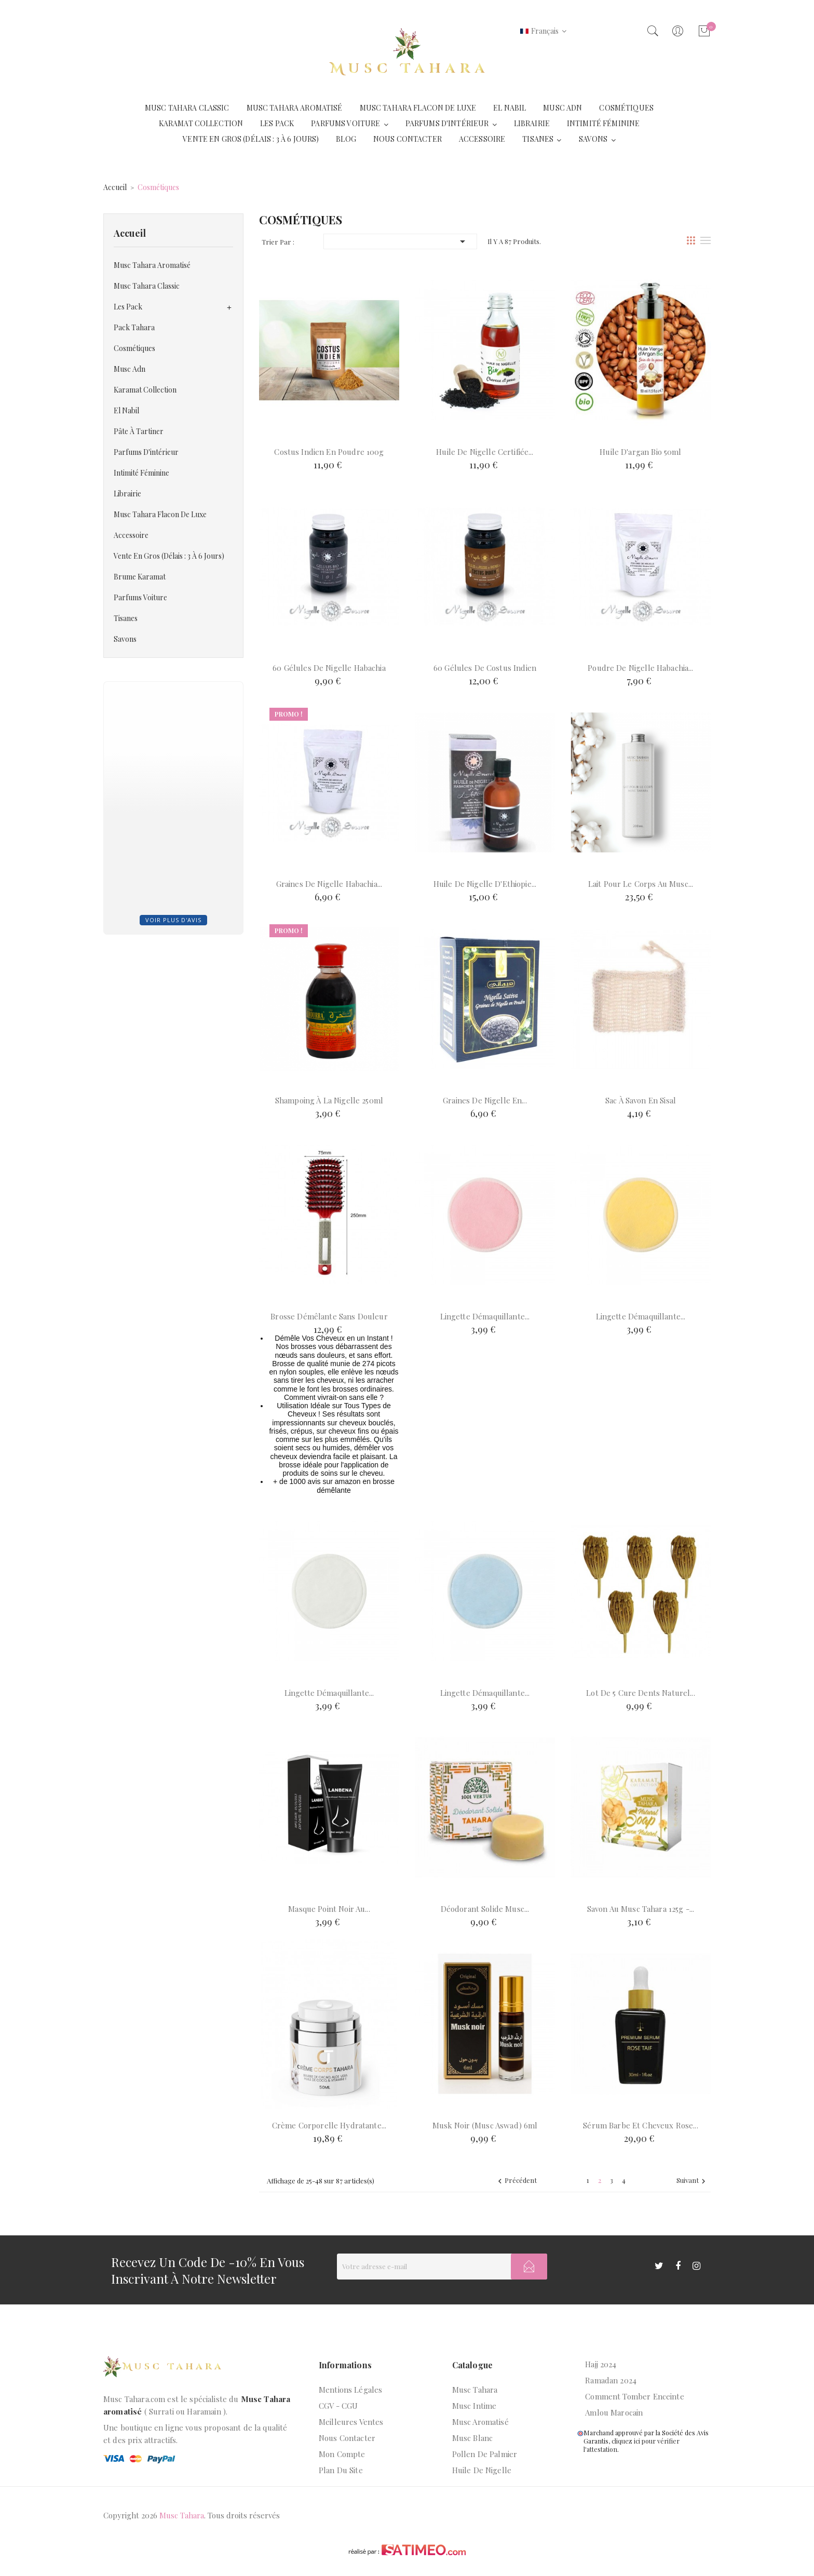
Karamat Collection (145, 390)
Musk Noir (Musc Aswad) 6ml (485, 2125)
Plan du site (341, 2470)
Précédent (516, 2181)
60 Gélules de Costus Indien (484, 668)
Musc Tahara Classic (147, 286)
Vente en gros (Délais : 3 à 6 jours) (169, 556)
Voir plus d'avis (173, 920)
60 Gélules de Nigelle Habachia (329, 668)
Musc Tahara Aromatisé (152, 265)
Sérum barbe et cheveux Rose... (640, 2125)
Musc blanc (472, 2438)
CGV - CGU (338, 2405)
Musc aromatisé (480, 2422)
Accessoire (131, 535)
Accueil (130, 233)
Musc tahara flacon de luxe (160, 514)
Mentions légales (350, 2389)
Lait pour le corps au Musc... (640, 884)
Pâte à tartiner (139, 431)
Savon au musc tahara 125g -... (641, 1909)
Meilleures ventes (351, 2422)
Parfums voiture (140, 597)
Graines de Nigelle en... (485, 1100)
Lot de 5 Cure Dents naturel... (640, 1693)
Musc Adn (129, 369)
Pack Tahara (134, 327)
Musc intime (474, 2405)
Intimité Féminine (141, 473)
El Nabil (126, 410)
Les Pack (128, 307)
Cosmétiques (134, 348)
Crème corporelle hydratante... (329, 2125)
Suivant (692, 2181)
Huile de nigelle (481, 2470)
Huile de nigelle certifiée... (484, 452)
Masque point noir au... (329, 1909)
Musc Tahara (475, 2389)
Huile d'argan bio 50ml (640, 452)
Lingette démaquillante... (485, 1316)
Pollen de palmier (485, 2454)
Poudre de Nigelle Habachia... (640, 668)
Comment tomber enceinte (634, 2396)
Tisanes (126, 618)
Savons (125, 639)
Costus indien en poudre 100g (329, 452)
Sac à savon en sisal (640, 1100)
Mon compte (342, 2454)
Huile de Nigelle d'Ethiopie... (485, 884)
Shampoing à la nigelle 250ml (329, 1100)
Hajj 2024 (600, 2364)
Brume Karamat (140, 577)
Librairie (127, 493)
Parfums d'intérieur (146, 452)
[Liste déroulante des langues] (543, 31)
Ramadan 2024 (610, 2380)
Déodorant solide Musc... (485, 1909)
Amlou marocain (614, 2412)
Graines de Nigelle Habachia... (329, 884)
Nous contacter (347, 2438)
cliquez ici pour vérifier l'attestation (632, 2444)
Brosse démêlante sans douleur (328, 1316)
